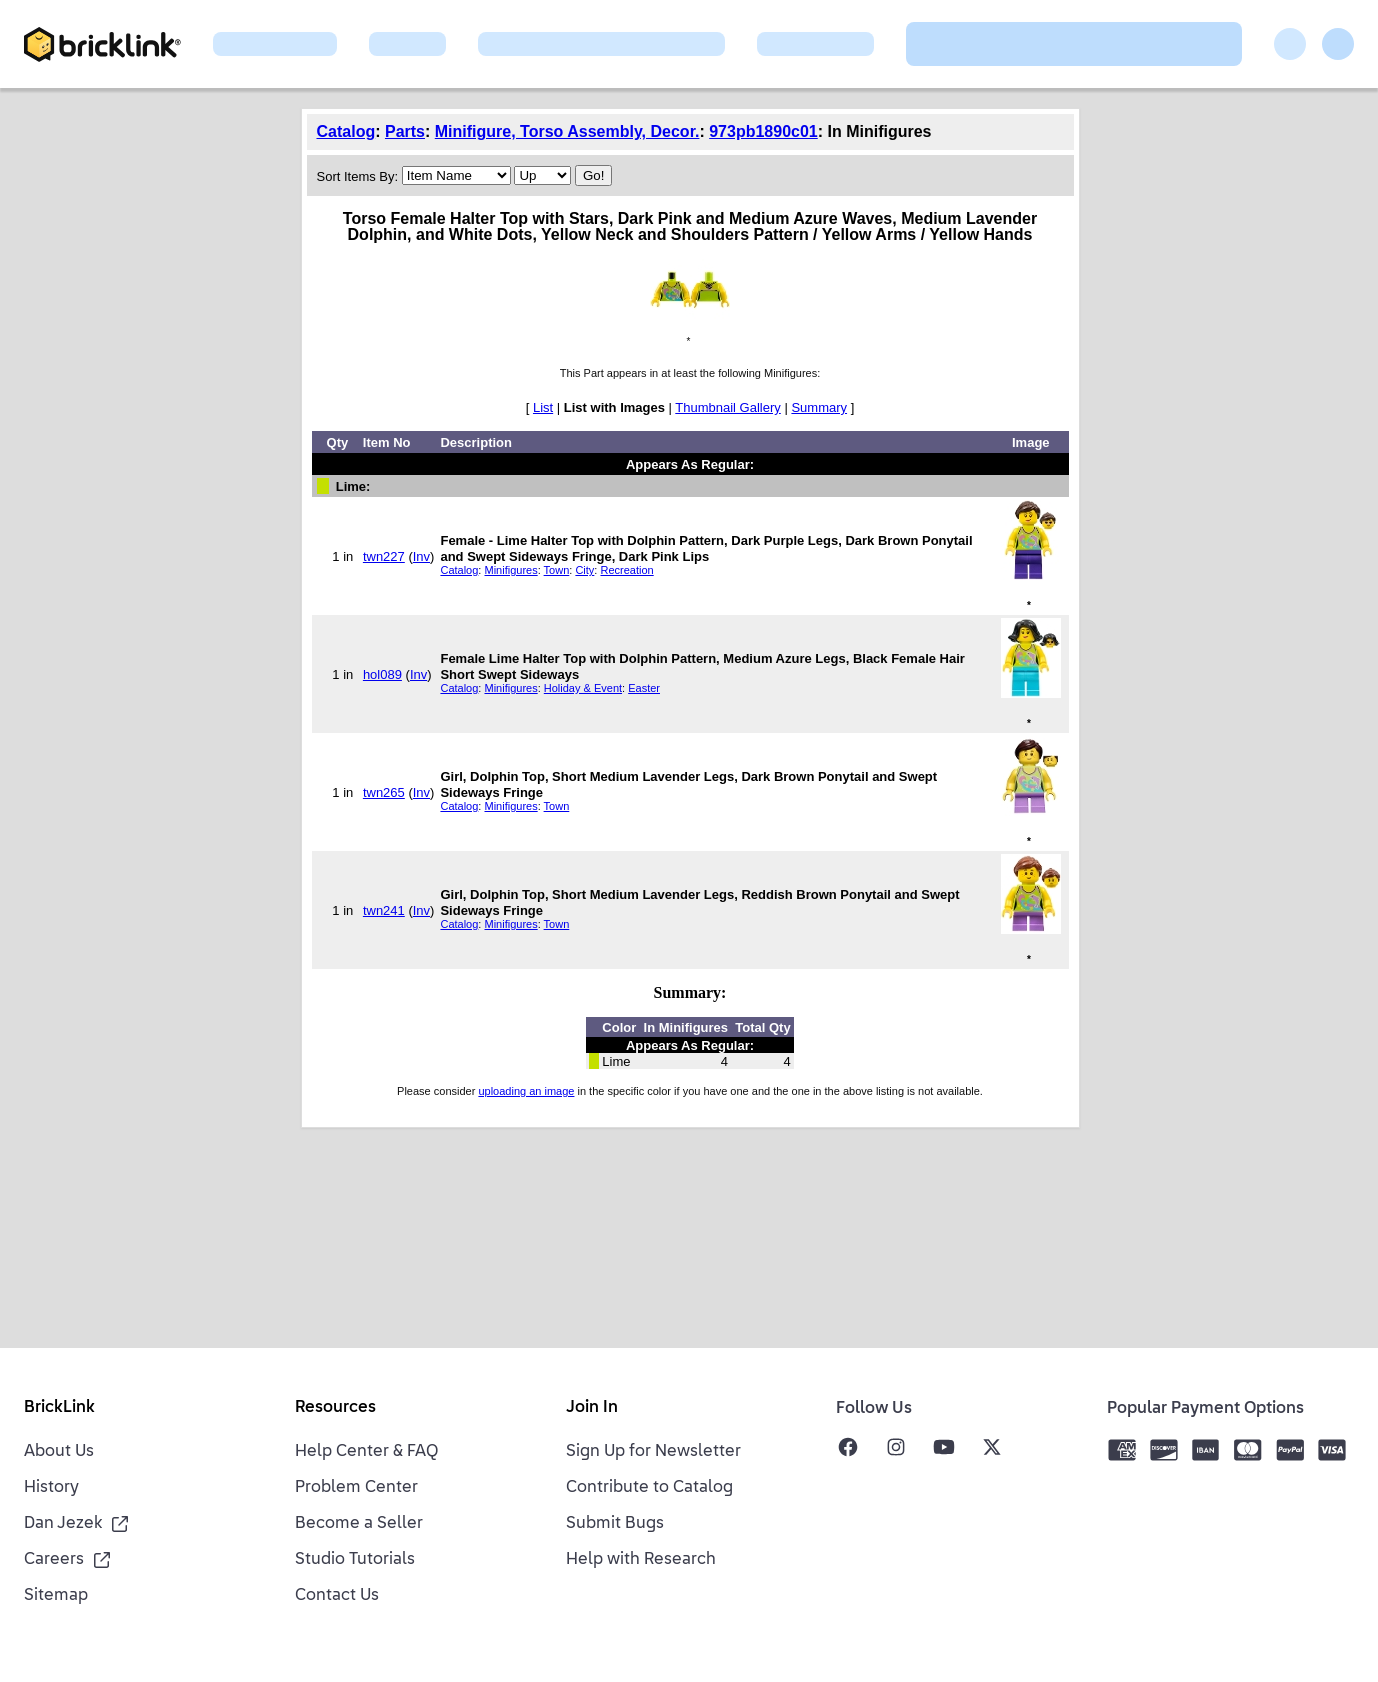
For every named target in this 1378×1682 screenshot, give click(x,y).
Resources (335, 1408)
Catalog (346, 131)
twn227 (384, 556)
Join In (592, 1408)
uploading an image (526, 1091)
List (543, 407)
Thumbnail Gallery (728, 407)
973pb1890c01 (763, 131)
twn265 (384, 792)
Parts (405, 131)
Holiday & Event (583, 688)
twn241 (384, 910)
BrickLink (59, 1408)
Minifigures (510, 570)
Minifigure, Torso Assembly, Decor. (567, 131)
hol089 (382, 674)
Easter (644, 688)
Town (557, 570)
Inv (421, 556)
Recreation (626, 570)
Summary (819, 407)
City (584, 570)
